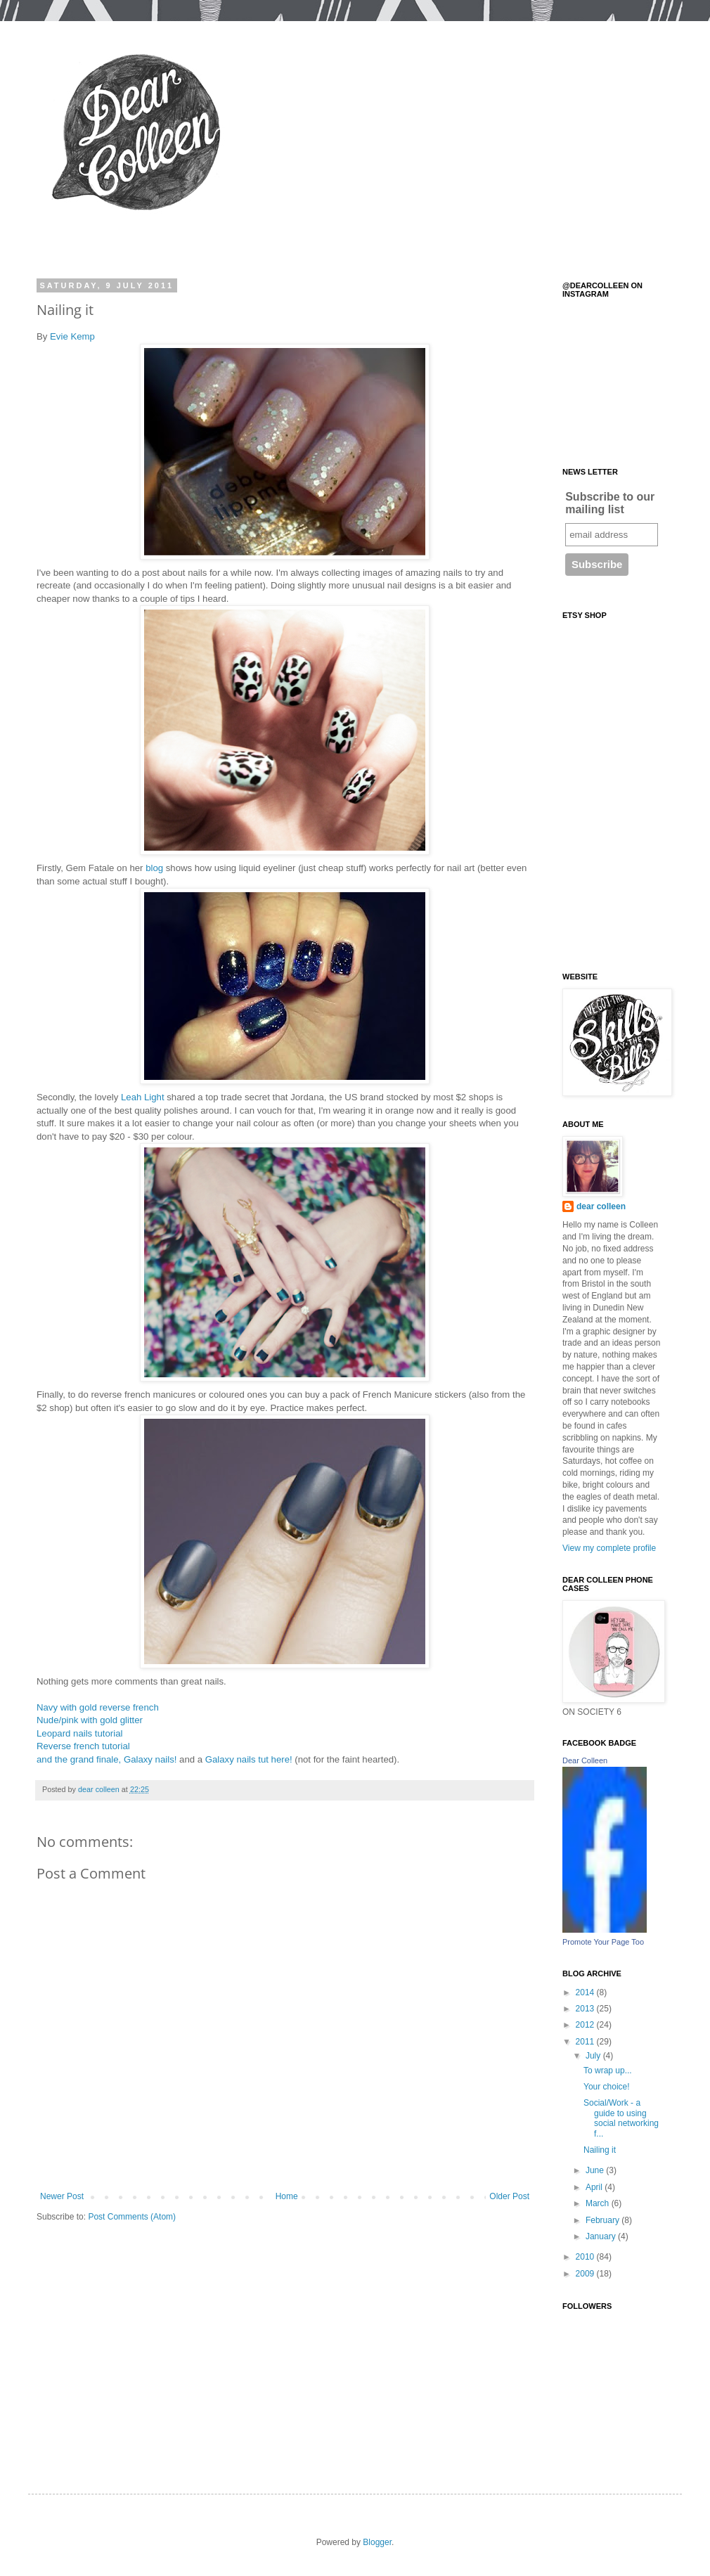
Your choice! (606, 2087)
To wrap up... (607, 2070)
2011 (586, 2042)
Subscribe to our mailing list (609, 503)
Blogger (377, 2542)
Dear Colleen (584, 1760)
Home (287, 2196)
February (603, 2220)
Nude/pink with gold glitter (90, 1720)
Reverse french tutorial (83, 1746)
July (594, 2056)
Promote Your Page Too (603, 1942)
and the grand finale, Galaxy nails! (106, 1759)
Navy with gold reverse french (98, 1707)
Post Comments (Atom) (132, 2217)
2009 (586, 2274)
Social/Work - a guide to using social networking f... (621, 2118)
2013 (586, 2009)
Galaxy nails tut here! (248, 1759)
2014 (586, 1992)
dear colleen (601, 1206)
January (602, 2236)
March (599, 2203)
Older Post (509, 2196)
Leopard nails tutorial (79, 1733)
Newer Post (62, 2196)
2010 (586, 2257)
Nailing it (599, 2150)
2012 (586, 2025)
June (596, 2170)
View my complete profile (609, 1548)
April (595, 2187)
